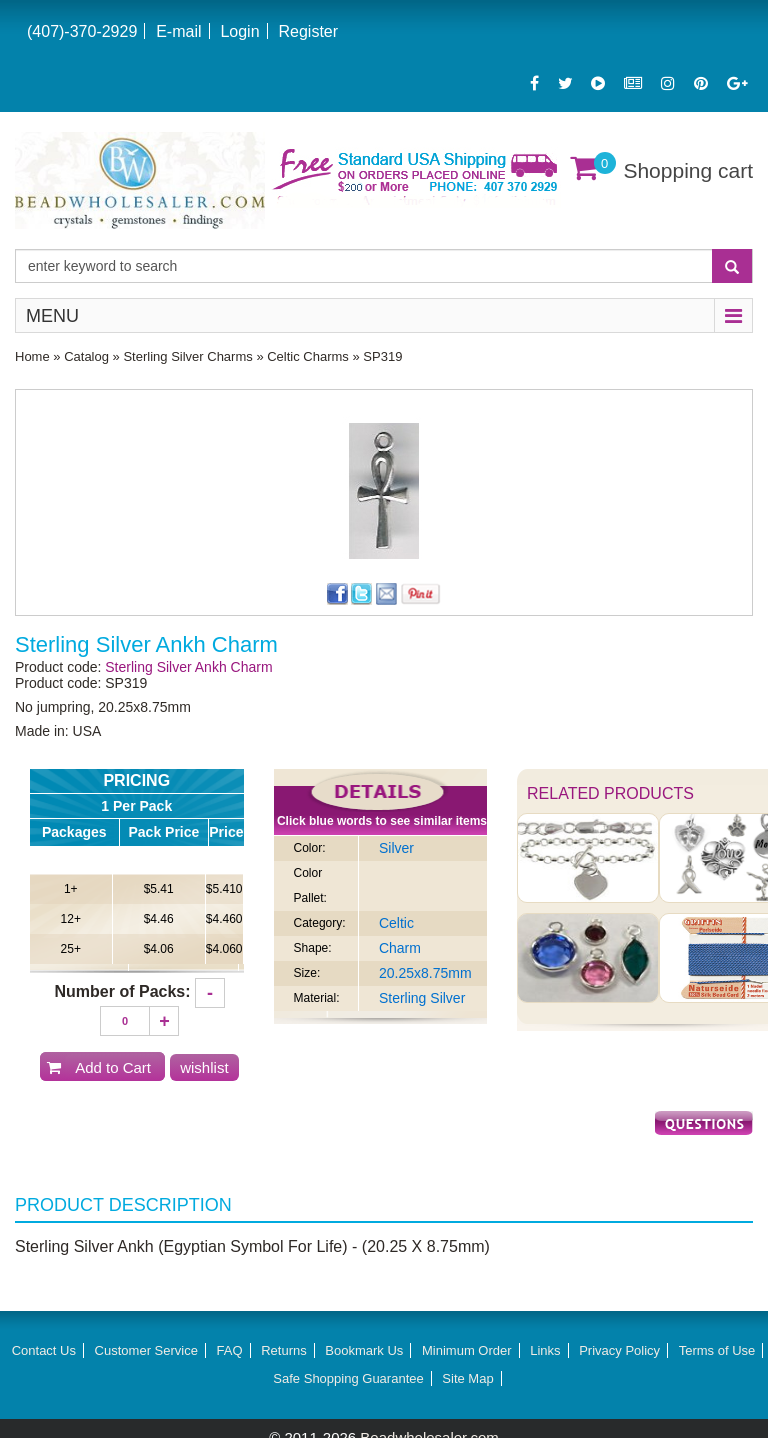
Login (239, 31)
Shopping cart (688, 170)
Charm (400, 948)
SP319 (382, 356)
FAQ (230, 1350)
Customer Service (146, 1350)
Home (32, 356)
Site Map (467, 1378)
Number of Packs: (123, 991)
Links (545, 1350)
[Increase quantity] (164, 1021)
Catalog (86, 356)
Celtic (396, 923)
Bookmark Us (364, 1350)
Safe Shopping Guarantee (348, 1378)
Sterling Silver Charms (187, 356)
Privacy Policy (619, 1350)
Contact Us (44, 1350)
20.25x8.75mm (425, 973)
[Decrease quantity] (210, 993)
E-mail (178, 31)
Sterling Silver (422, 998)
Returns (284, 1350)
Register (308, 31)
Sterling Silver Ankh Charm (188, 667)
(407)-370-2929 (82, 31)
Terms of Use (717, 1350)
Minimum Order (467, 1350)
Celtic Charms (308, 356)
